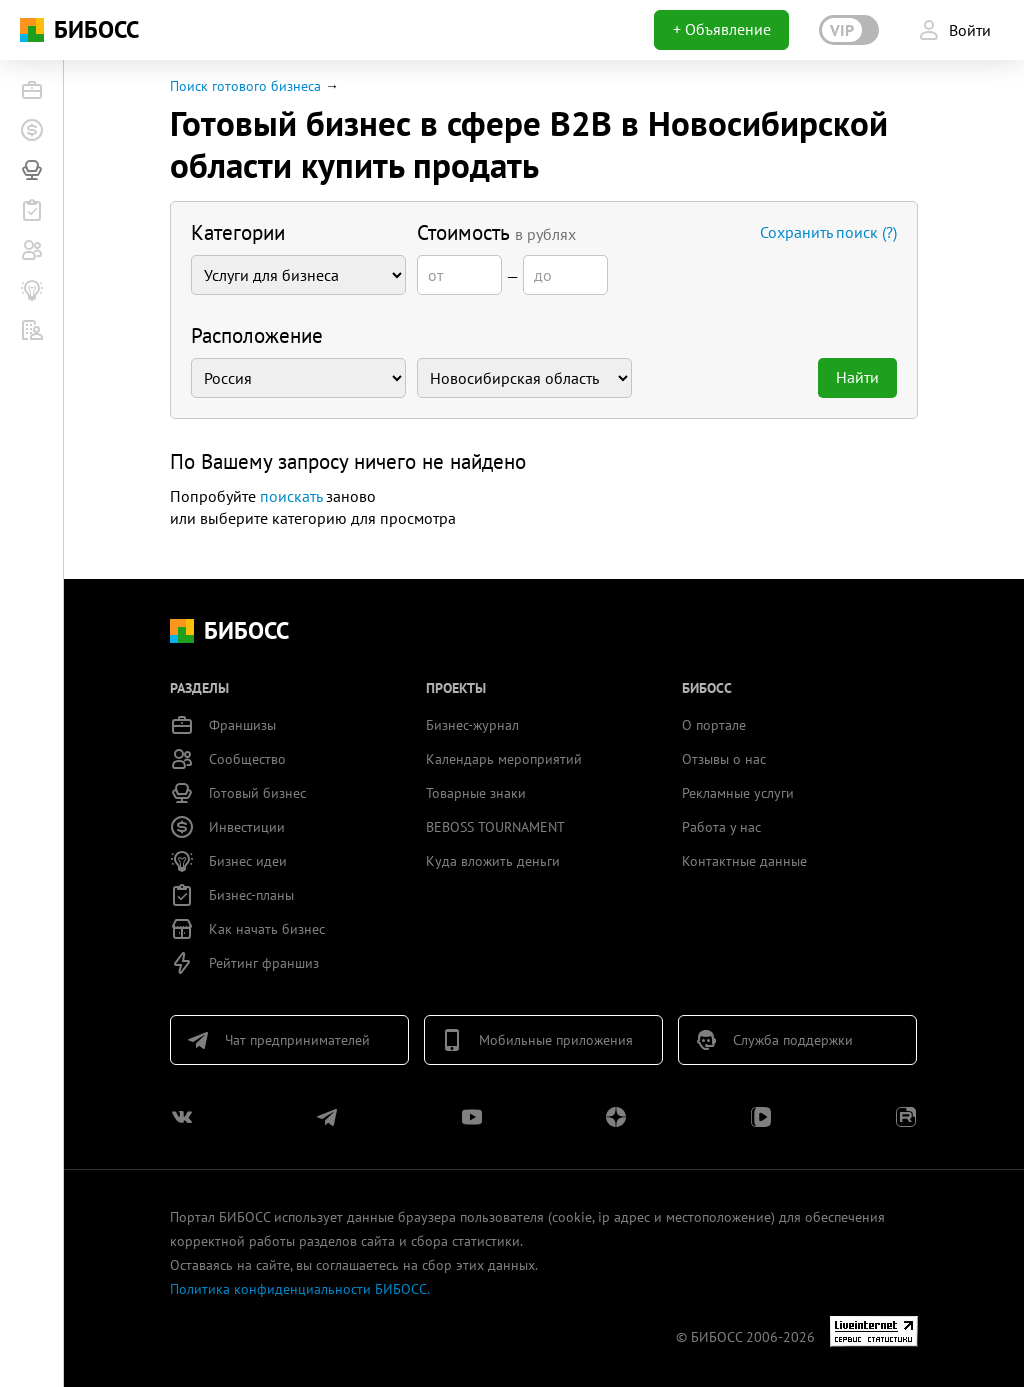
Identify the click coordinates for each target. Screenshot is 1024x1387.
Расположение (257, 335)
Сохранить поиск (828, 232)
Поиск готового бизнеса (245, 86)
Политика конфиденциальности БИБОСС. (300, 1289)
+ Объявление (722, 29)
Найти (857, 377)
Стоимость (496, 232)
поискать (291, 496)
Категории (238, 232)
